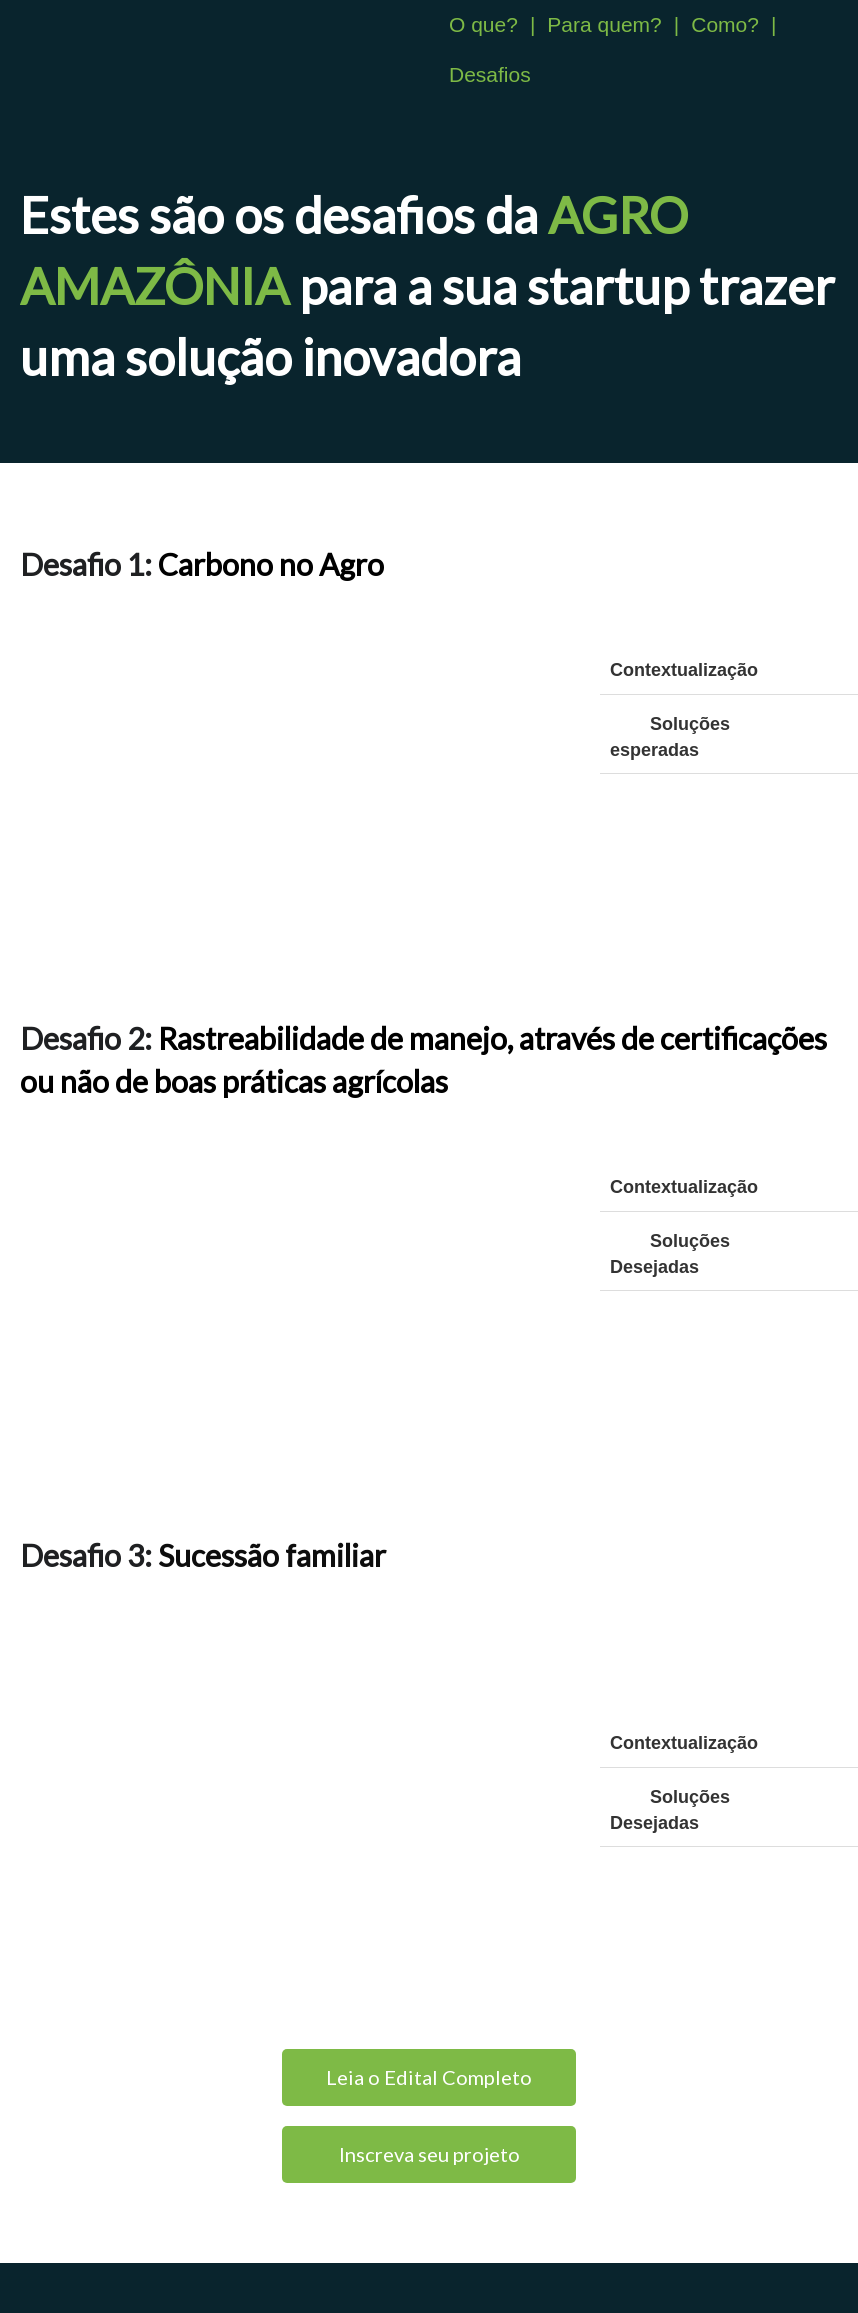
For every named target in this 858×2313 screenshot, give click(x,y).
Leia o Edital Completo (429, 2077)
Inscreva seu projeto (429, 2154)
